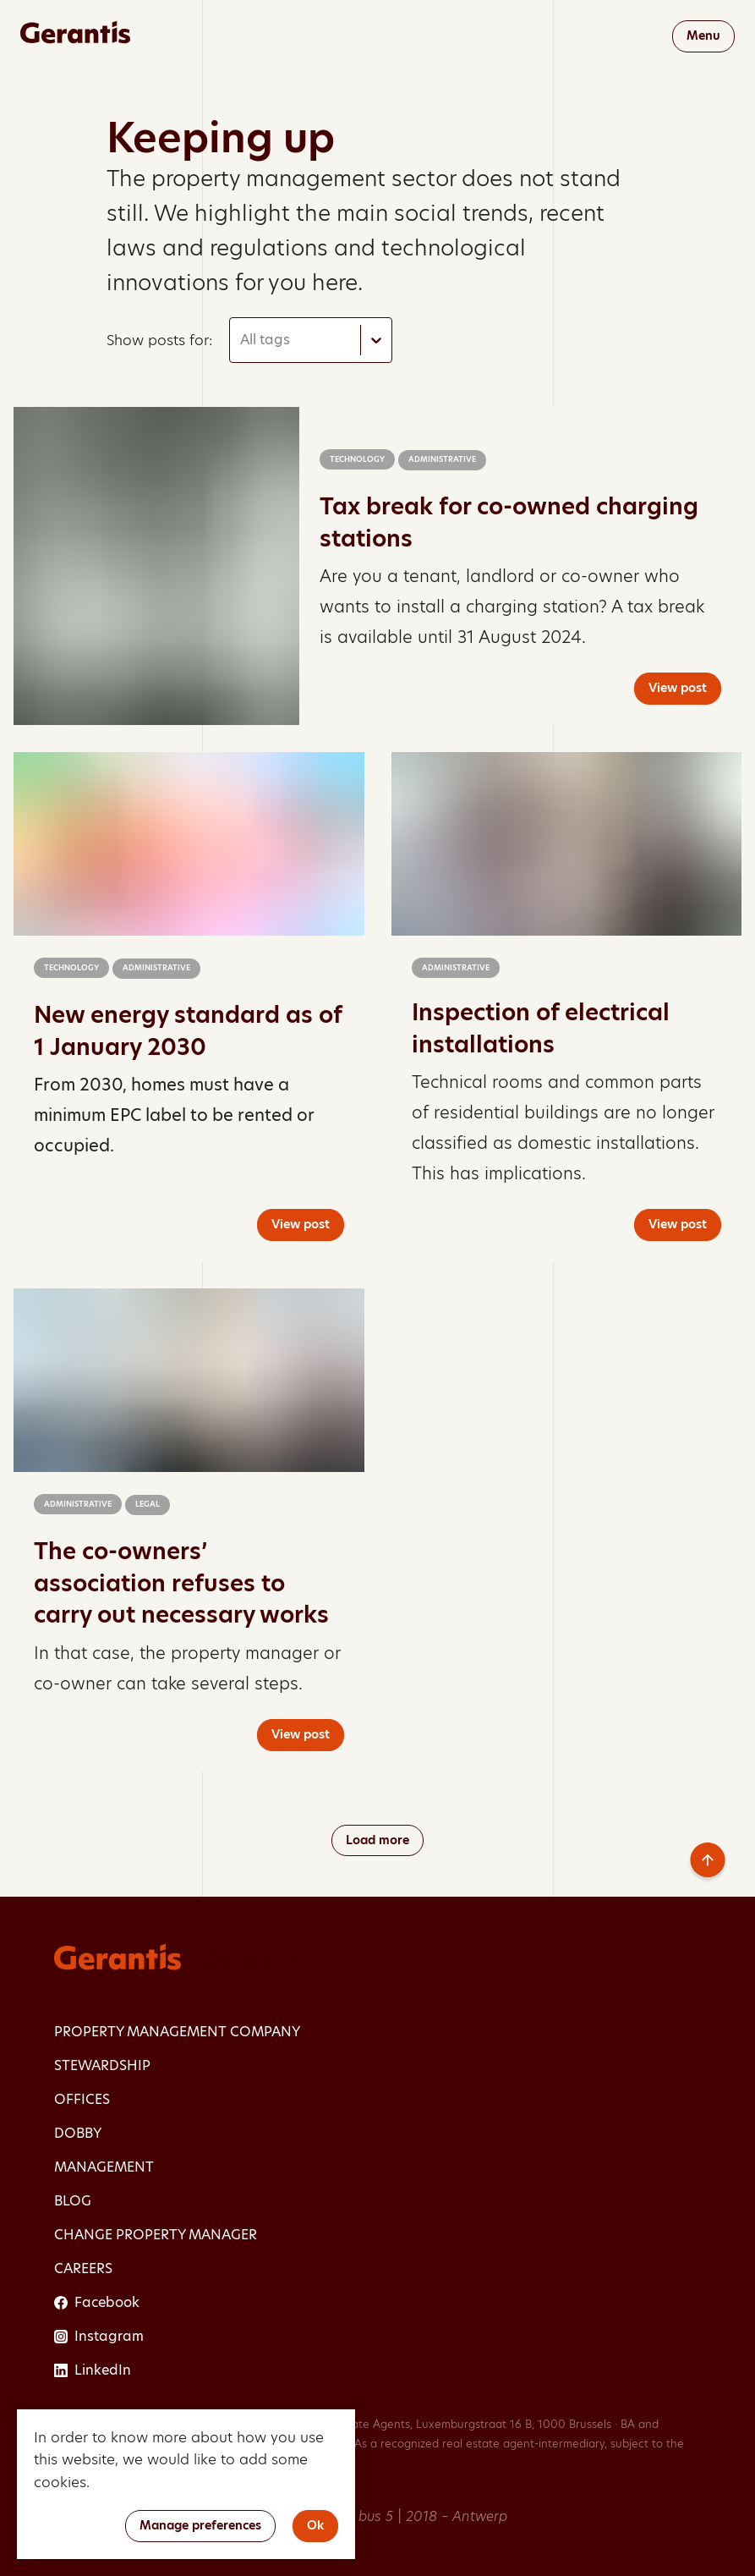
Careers (83, 2268)
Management (104, 2167)
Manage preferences (200, 2525)
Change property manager (155, 2234)
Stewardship (102, 2065)
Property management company (177, 2031)
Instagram (99, 2336)
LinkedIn (92, 2370)
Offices (82, 2099)
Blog (72, 2201)
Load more (377, 1840)
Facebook (97, 2303)
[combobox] (241, 340)
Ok (315, 2525)
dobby (77, 2133)
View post (677, 687)
